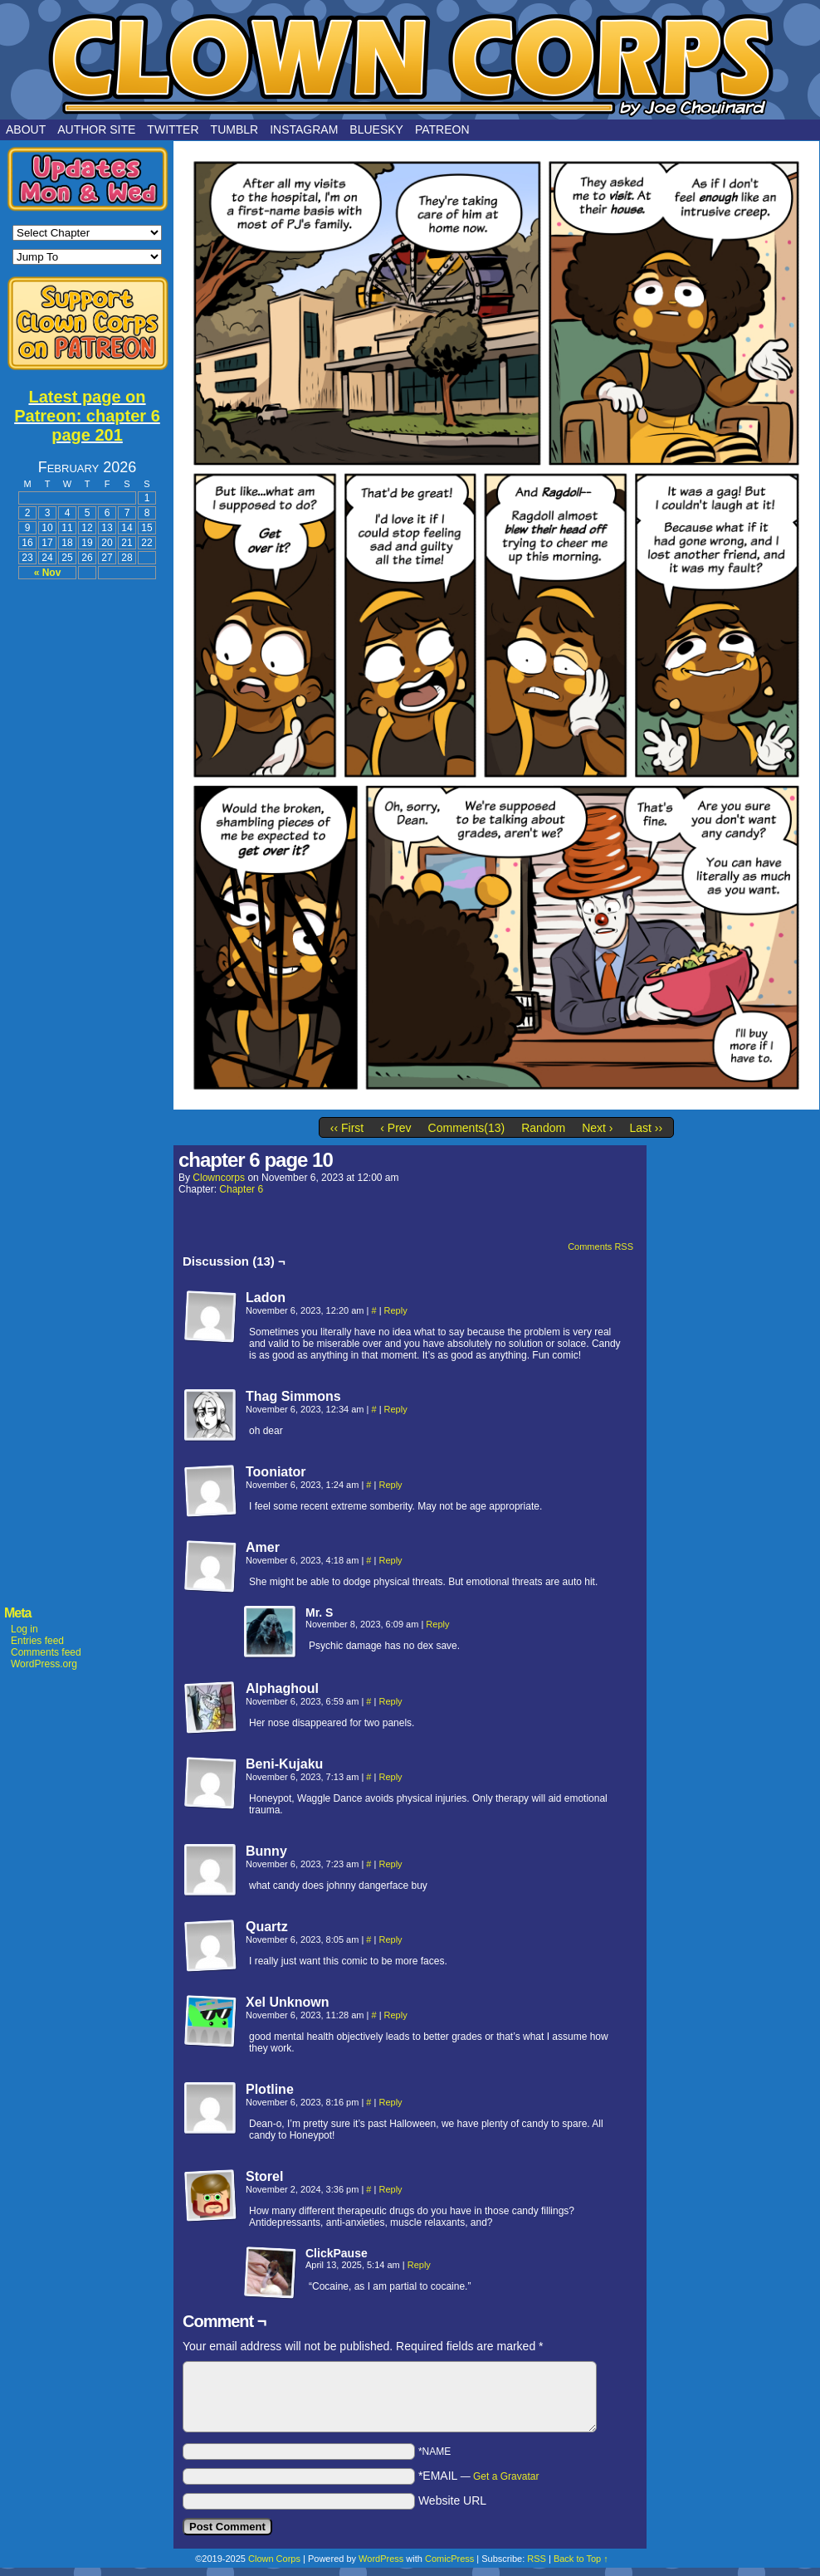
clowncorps (219, 1177)
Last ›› (645, 1127)
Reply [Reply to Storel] (390, 2189)
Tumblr (235, 129)
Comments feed (46, 1652)
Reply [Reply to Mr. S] (437, 1624)
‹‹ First (347, 1127)
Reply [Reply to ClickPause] (419, 2265)
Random (543, 1127)
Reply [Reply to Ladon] (396, 1310)
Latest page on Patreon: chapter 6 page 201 (87, 416)
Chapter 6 (241, 1189)
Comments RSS (600, 1246)
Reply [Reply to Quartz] (390, 1939)
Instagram (304, 129)
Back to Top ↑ (581, 2559)
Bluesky (376, 129)
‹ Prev (395, 1127)
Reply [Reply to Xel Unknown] (396, 2015)
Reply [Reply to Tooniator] (390, 1485)
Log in (24, 1629)
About (26, 129)
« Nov (47, 572)
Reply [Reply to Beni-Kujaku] (390, 1777)
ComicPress (449, 2559)
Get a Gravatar (506, 2476)
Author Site (96, 129)
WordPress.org (44, 1664)
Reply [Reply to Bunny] (390, 1864)
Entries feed (37, 1641)
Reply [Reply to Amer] (390, 1560)
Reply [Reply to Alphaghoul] (390, 1701)
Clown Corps (410, 64)
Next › (597, 1127)
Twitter (172, 129)
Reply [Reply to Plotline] (390, 2102)
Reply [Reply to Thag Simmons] (396, 1409)
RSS (536, 2559)
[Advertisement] (87, 840)
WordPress (381, 2559)
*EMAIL (478, 2475)
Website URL (452, 2500)
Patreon (442, 129)
